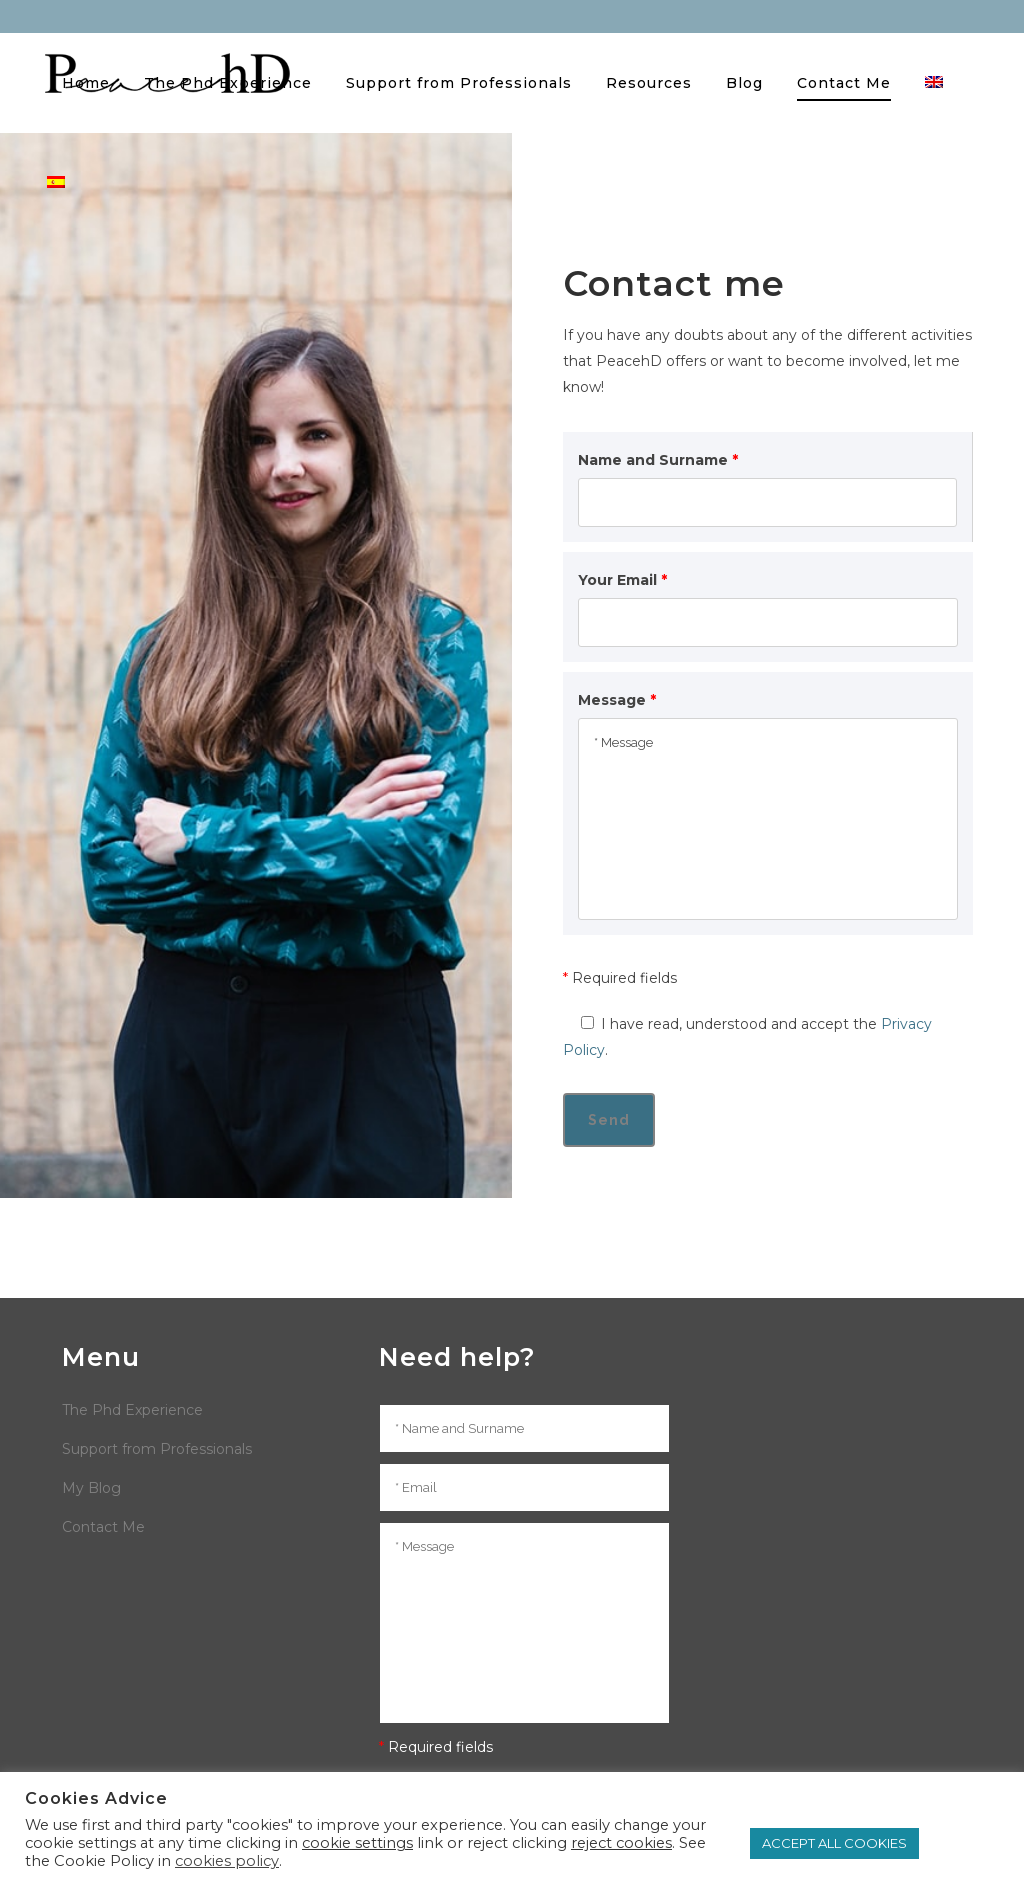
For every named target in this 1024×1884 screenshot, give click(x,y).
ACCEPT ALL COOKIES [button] (834, 1843)
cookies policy (227, 1861)
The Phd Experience (132, 1410)
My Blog (91, 1488)
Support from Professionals (157, 1449)
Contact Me (103, 1527)
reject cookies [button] (621, 1843)
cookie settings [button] (357, 1843)
